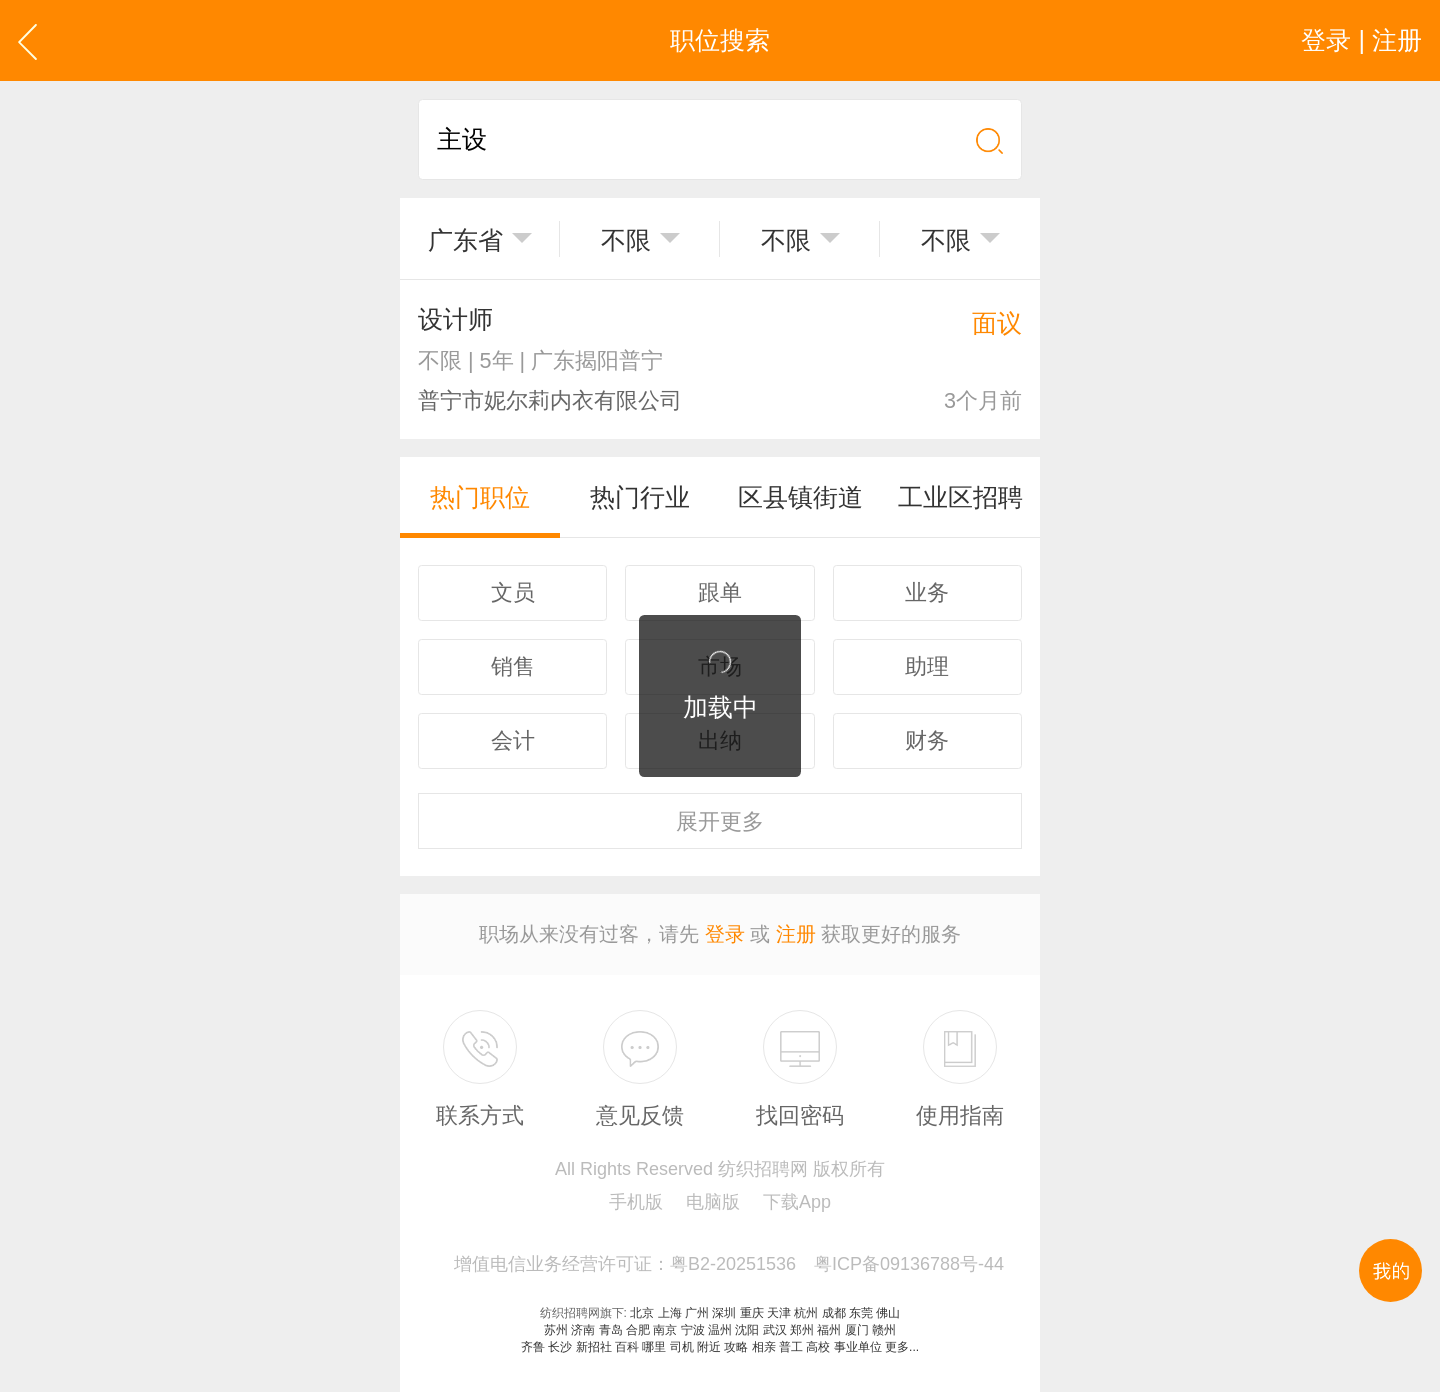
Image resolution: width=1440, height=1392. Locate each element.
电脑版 (713, 1202)
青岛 (611, 1330)
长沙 (560, 1347)
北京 (642, 1313)
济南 (583, 1330)
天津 (779, 1313)
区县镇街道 (800, 497)
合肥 (638, 1330)
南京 (665, 1330)
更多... (902, 1347)
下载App (797, 1202)
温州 (720, 1330)
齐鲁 (533, 1347)
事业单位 (858, 1347)
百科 (627, 1347)
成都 (834, 1313)
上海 (670, 1313)
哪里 (654, 1347)
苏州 (556, 1330)
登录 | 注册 (1361, 40)
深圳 (724, 1313)
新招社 (594, 1347)
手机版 (636, 1202)
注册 (796, 934)
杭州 (806, 1313)
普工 (791, 1347)
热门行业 (640, 497)
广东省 (465, 240)
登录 (725, 934)
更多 (720, 821)
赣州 (884, 1330)
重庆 (752, 1313)
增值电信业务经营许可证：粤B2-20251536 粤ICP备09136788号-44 (729, 1264)
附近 (709, 1347)
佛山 (888, 1313)
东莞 (861, 1313)
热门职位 (480, 497)
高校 (818, 1347)
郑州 (802, 1330)
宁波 (693, 1330)
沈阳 (747, 1330)
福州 (829, 1330)
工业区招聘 (960, 497)
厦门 (857, 1330)
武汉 (775, 1330)
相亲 (764, 1347)
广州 (697, 1313)
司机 (682, 1347)
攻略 (736, 1347)
